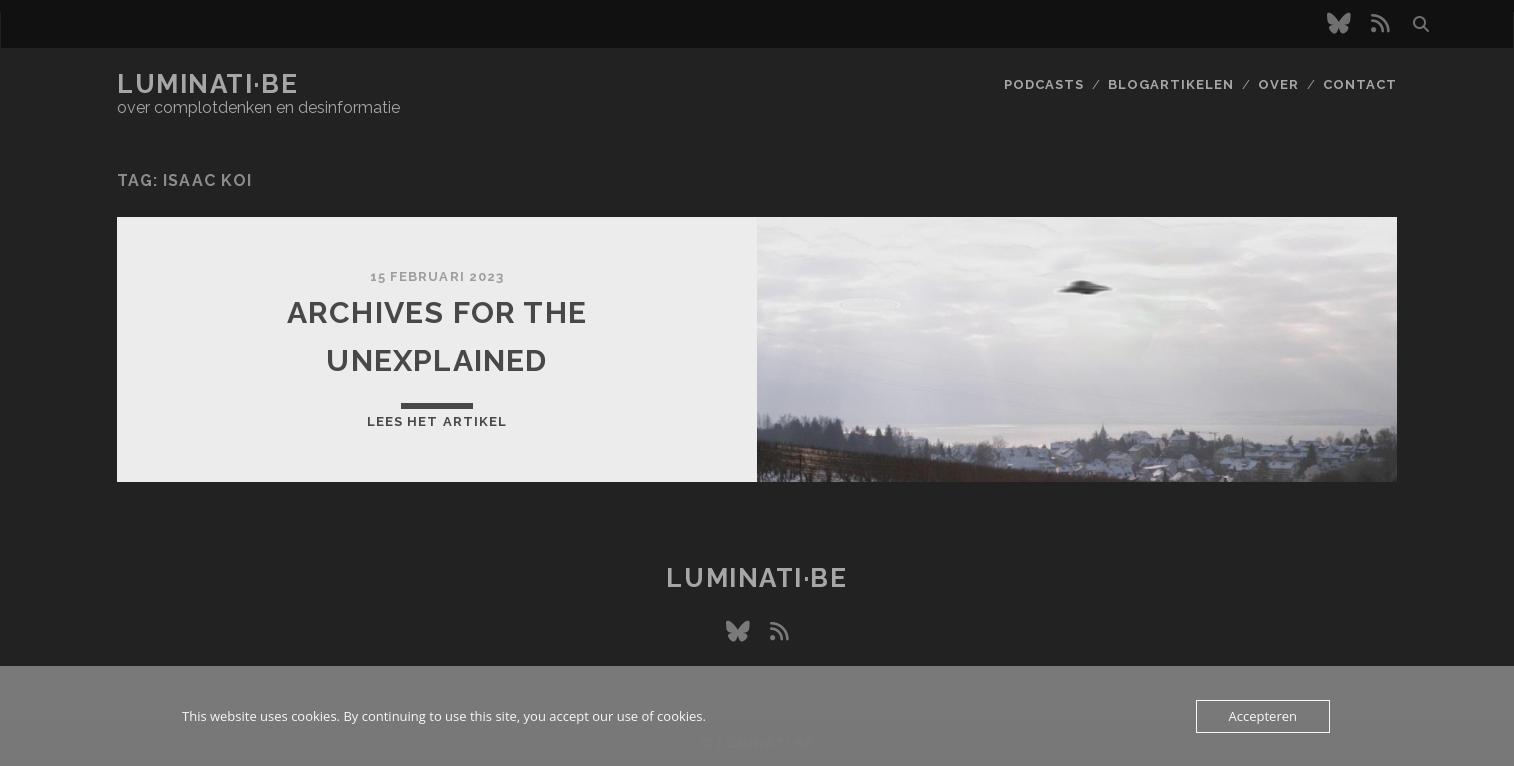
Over (1278, 84)
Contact (1360, 84)
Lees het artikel (437, 421)
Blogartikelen (1171, 84)
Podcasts (1044, 84)
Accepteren (1263, 716)
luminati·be (207, 84)
